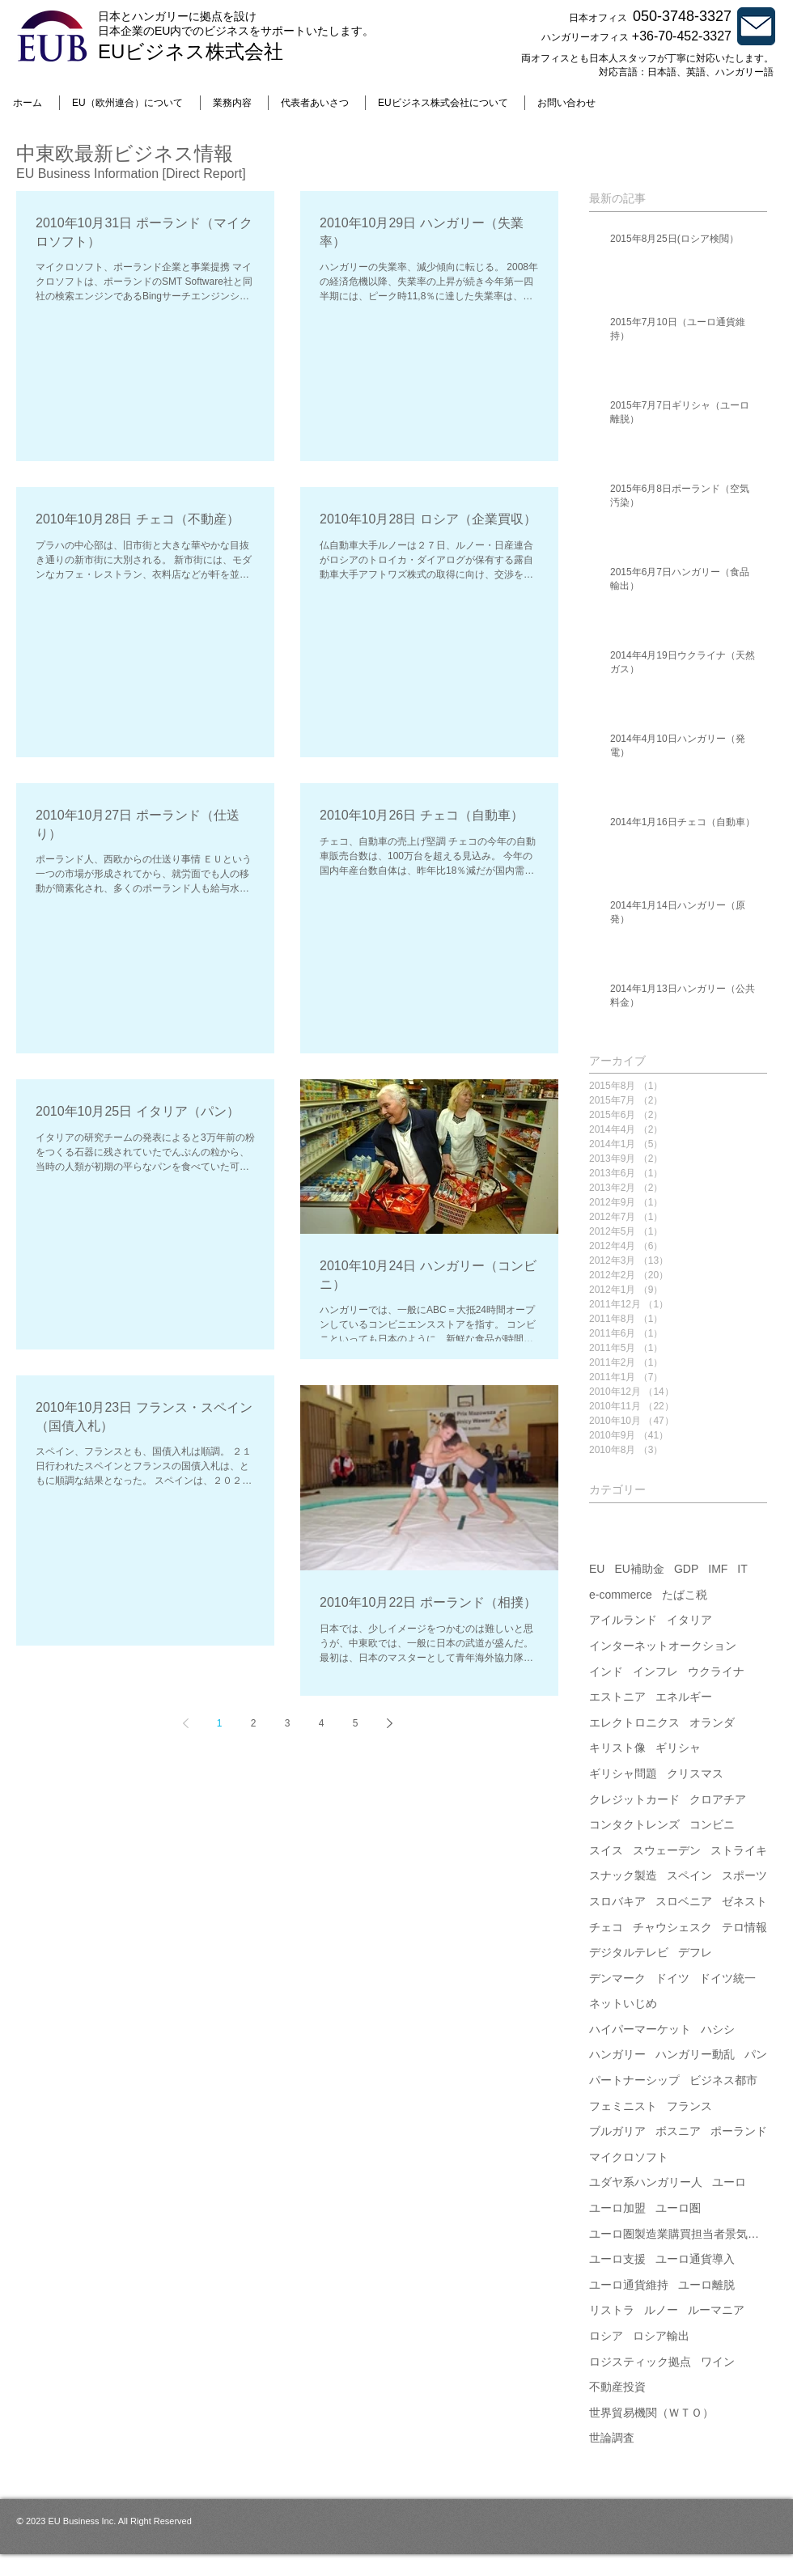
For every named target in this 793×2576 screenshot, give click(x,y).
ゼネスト (744, 1901)
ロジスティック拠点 (640, 2361)
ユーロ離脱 (706, 2284)
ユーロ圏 (678, 2207)
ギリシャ (678, 1747)
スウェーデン (667, 1850)
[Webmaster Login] (739, 2568)
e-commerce (620, 1594)
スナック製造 (623, 1875)
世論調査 (611, 2437)
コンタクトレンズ (634, 1824)
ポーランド (738, 2131)
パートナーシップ (634, 2080)
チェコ (606, 1927)
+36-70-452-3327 (682, 36)
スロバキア (617, 1901)
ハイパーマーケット (640, 2029)
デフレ (695, 1952)
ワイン (718, 2361)
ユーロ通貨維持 (628, 2284)
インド (606, 1671)
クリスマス (695, 1773)
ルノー (661, 2309)
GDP (686, 1568)
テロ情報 (744, 1927)
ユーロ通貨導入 (695, 2258)
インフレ (655, 1671)
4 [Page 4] (321, 1723)
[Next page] (389, 1723)
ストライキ (738, 1850)
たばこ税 (684, 1594)
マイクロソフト (628, 2156)
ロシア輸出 (661, 2335)
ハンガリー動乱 (695, 2054)
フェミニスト (623, 2105)
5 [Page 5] (355, 1723)
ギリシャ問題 (623, 1773)
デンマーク (617, 1978)
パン (755, 2054)
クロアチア (717, 1799)
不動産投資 (617, 2386)
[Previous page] (185, 1723)
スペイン (689, 1875)
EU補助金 (639, 1568)
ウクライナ (716, 1671)
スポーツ (744, 1875)
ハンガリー (617, 2054)
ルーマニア (716, 2309)
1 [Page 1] (220, 1723)
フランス (689, 2105)
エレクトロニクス (634, 1722)
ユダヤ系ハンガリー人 (645, 2182)
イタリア (689, 1619)
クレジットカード (634, 1799)
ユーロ (729, 2182)
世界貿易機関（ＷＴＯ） (651, 2412)
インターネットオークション (662, 1645)
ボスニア (678, 2131)
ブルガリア (617, 2131)
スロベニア (683, 1901)
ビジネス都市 (723, 2080)
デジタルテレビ (628, 1952)
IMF (717, 1568)
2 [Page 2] (254, 1723)
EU (596, 1568)
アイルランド (623, 1619)
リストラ (611, 2309)
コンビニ (712, 1824)
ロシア (606, 2335)
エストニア (617, 1696)
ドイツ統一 (727, 1978)
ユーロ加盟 (617, 2207)
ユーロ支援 (617, 2258)
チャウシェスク (672, 1927)
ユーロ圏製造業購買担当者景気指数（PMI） (678, 2233)
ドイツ (672, 1978)
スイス (606, 1850)
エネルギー (683, 1696)
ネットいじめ (623, 2003)
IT (742, 1568)
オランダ (712, 1722)
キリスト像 (617, 1747)
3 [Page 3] (287, 1723)
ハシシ (718, 2029)
